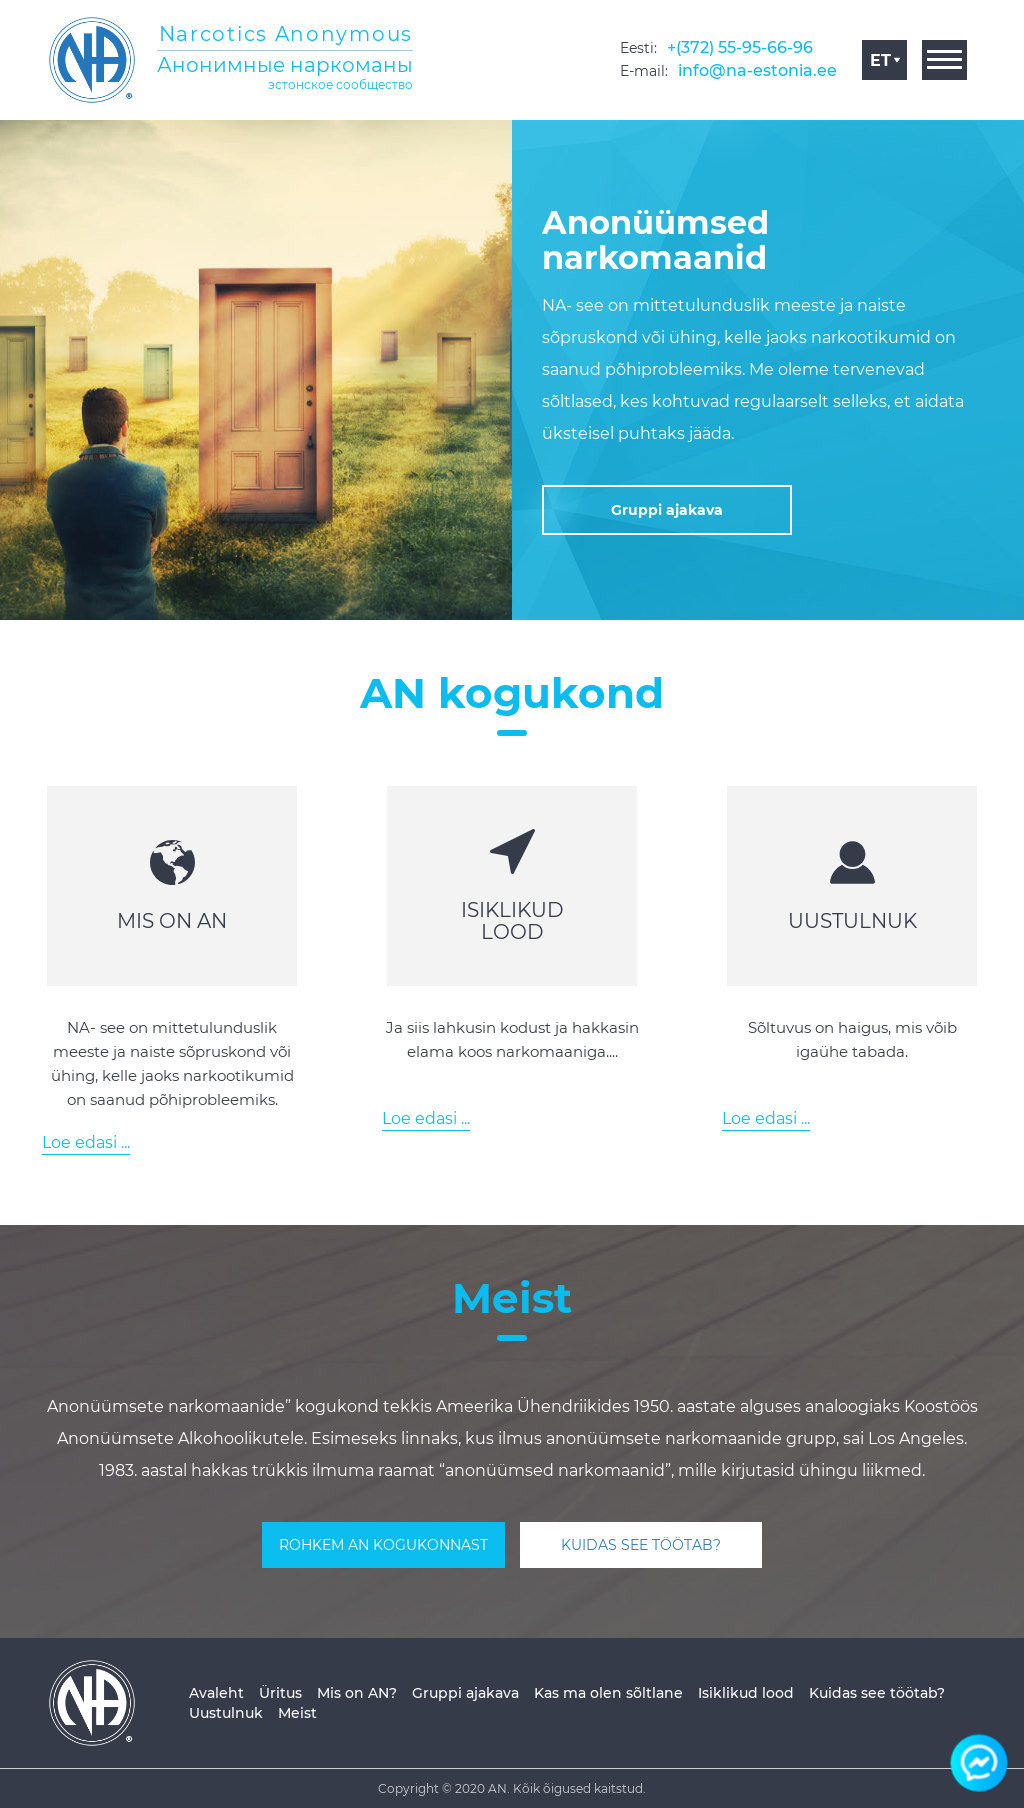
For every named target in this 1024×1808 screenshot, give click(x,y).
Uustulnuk (226, 1713)
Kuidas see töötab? (877, 1693)
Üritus (280, 1693)
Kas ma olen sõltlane (608, 1693)
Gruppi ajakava (465, 1693)
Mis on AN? (357, 1693)
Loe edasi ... (86, 1142)
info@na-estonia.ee (757, 70)
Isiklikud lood (746, 1693)
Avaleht (216, 1693)
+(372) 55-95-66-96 (740, 47)
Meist (297, 1713)
